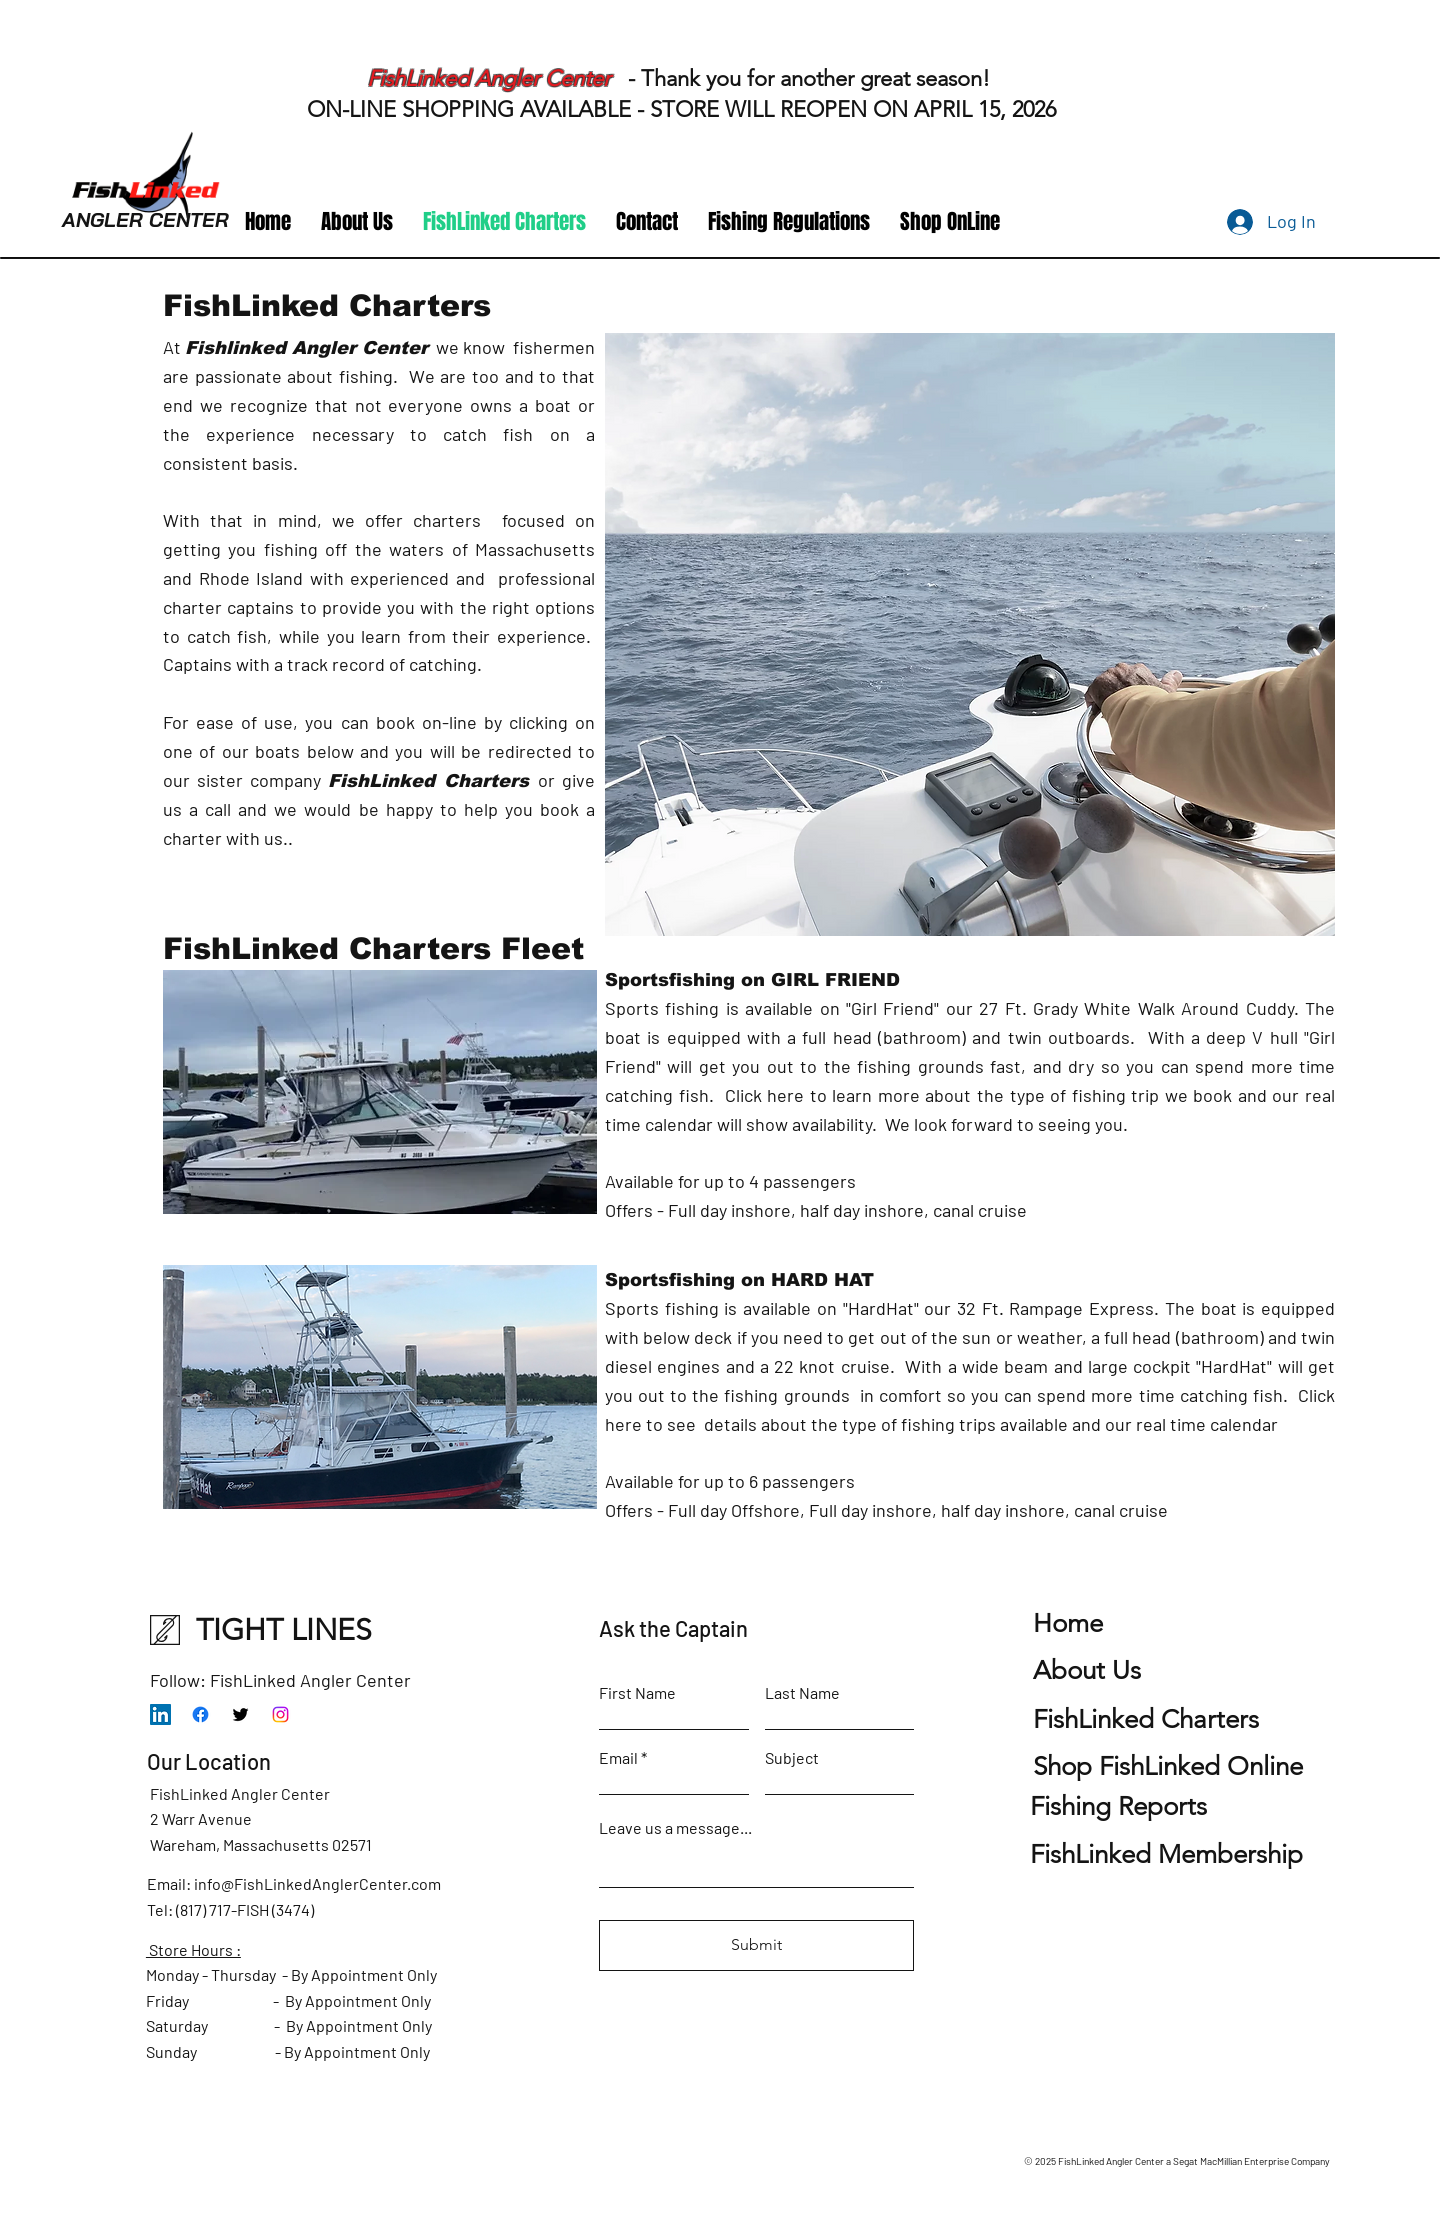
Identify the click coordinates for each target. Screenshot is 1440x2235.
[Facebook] (200, 1714)
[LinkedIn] (160, 1714)
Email (618, 1758)
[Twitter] (240, 1714)
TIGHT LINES (284, 1630)
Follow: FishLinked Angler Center (280, 1680)
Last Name (802, 1693)
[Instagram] (280, 1714)
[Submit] (756, 1945)
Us (1087, 1670)
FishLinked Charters (428, 781)
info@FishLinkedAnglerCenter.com (317, 1883)
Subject (792, 1758)
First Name (637, 1693)
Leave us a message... (675, 1828)
